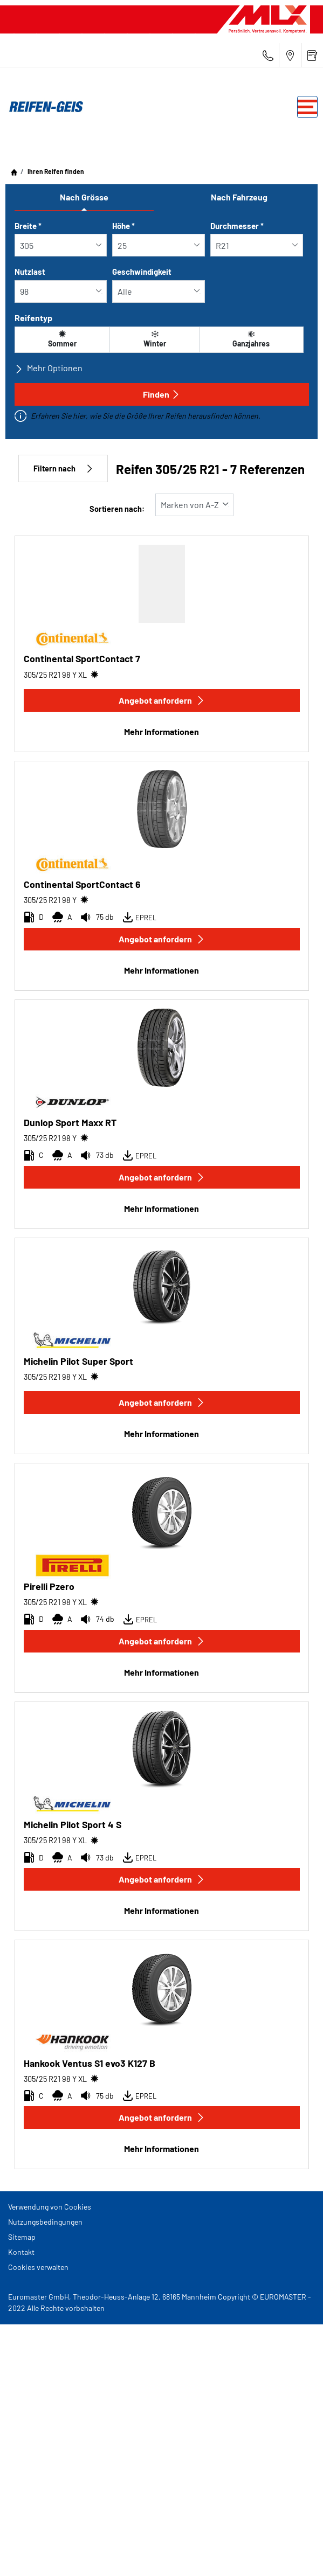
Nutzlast (30, 271)
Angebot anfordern (162, 700)
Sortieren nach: (117, 508)
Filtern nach (63, 468)
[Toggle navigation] (307, 107)
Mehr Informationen (161, 731)
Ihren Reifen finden (55, 171)
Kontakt (21, 2251)
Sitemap (22, 2236)
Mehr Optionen (49, 368)
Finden (161, 394)
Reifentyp (33, 318)
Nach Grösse (84, 197)
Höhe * (123, 226)
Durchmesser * (237, 226)
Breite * (28, 226)
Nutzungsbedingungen (45, 2221)
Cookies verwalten (38, 2267)
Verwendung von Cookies (49, 2206)
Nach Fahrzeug (239, 197)
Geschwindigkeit (141, 271)
